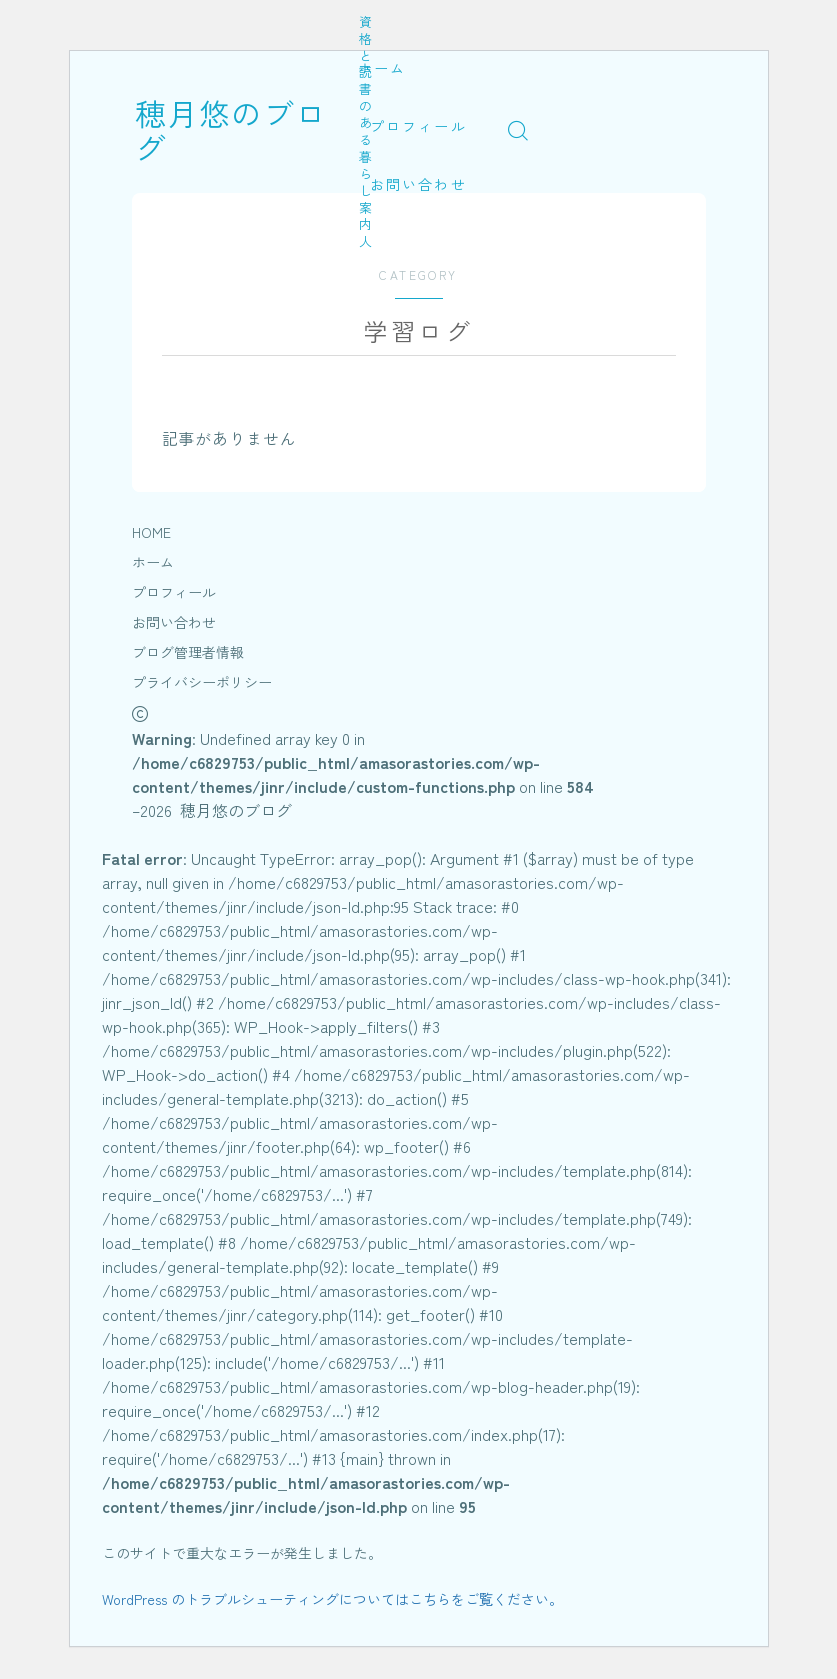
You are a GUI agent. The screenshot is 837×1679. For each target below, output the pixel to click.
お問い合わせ (418, 184)
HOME (151, 532)
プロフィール (418, 126)
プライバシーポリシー (202, 682)
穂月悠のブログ (247, 130)
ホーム (382, 68)
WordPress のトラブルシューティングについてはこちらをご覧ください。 (332, 1599)
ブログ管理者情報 (188, 652)
